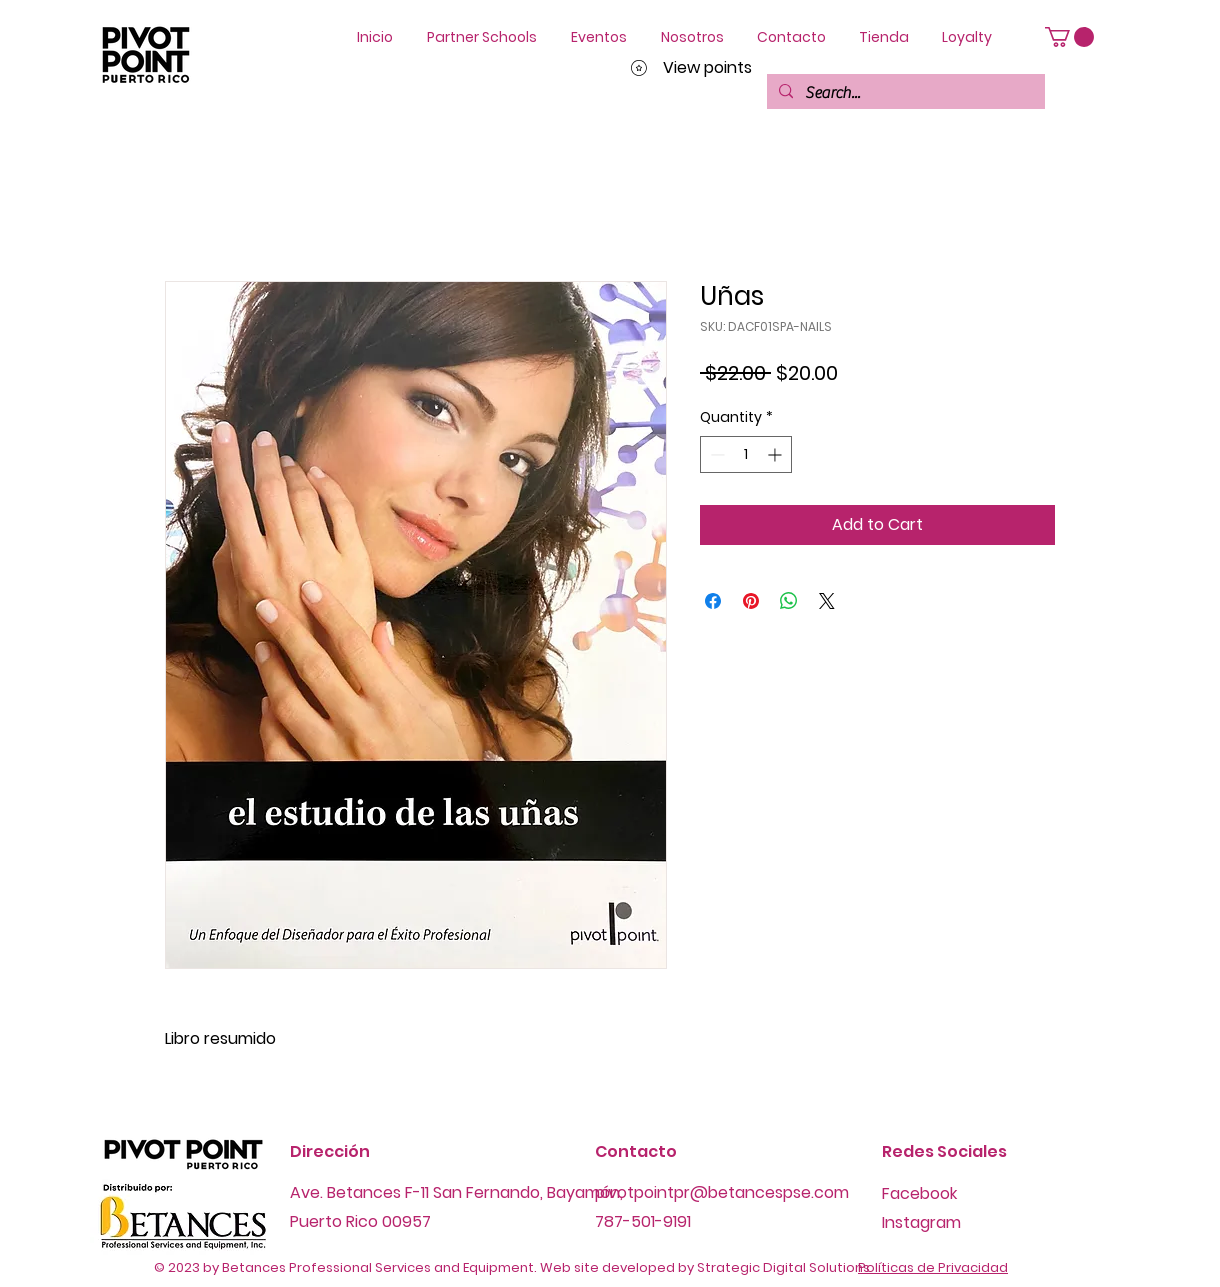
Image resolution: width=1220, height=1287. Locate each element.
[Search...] (904, 93)
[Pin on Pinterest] (751, 601)
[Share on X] (827, 601)
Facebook (919, 1193)
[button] (1069, 37)
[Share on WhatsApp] (789, 601)
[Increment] (776, 454)
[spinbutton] (746, 454)
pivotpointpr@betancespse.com (722, 1192)
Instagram (921, 1222)
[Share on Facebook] (713, 601)
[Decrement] (715, 454)
